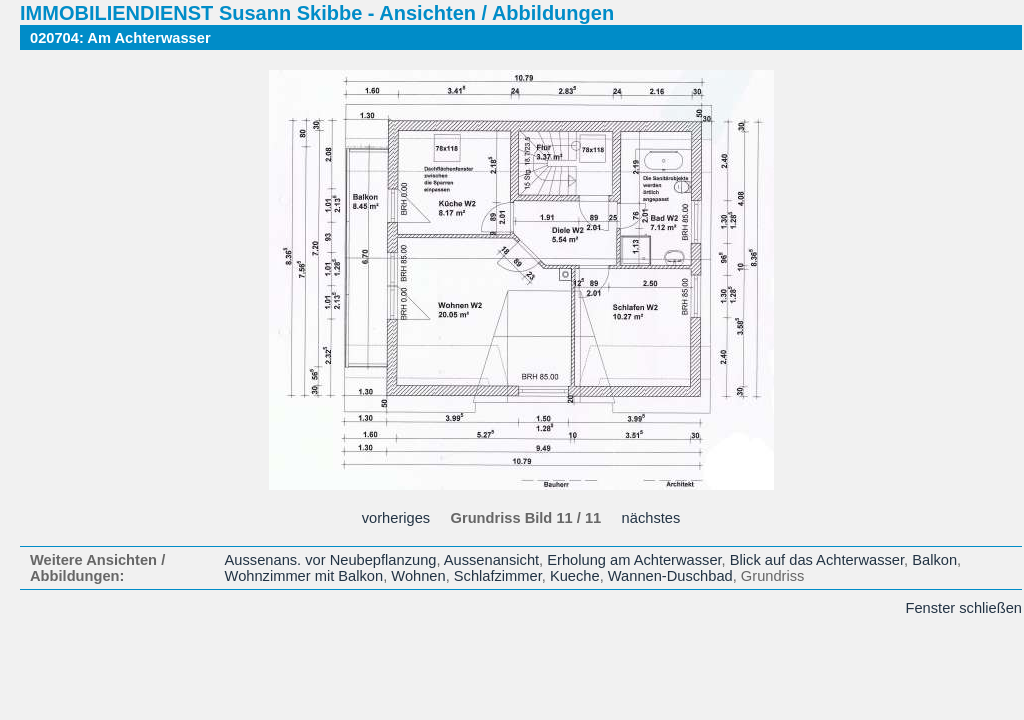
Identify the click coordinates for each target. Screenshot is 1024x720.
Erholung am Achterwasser (634, 560)
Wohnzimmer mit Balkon (304, 576)
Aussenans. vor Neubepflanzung (331, 560)
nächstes (651, 518)
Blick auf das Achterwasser (817, 560)
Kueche (575, 576)
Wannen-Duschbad (670, 576)
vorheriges (396, 518)
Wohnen (418, 576)
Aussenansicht (491, 560)
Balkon (934, 560)
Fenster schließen (964, 608)
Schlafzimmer (498, 576)
